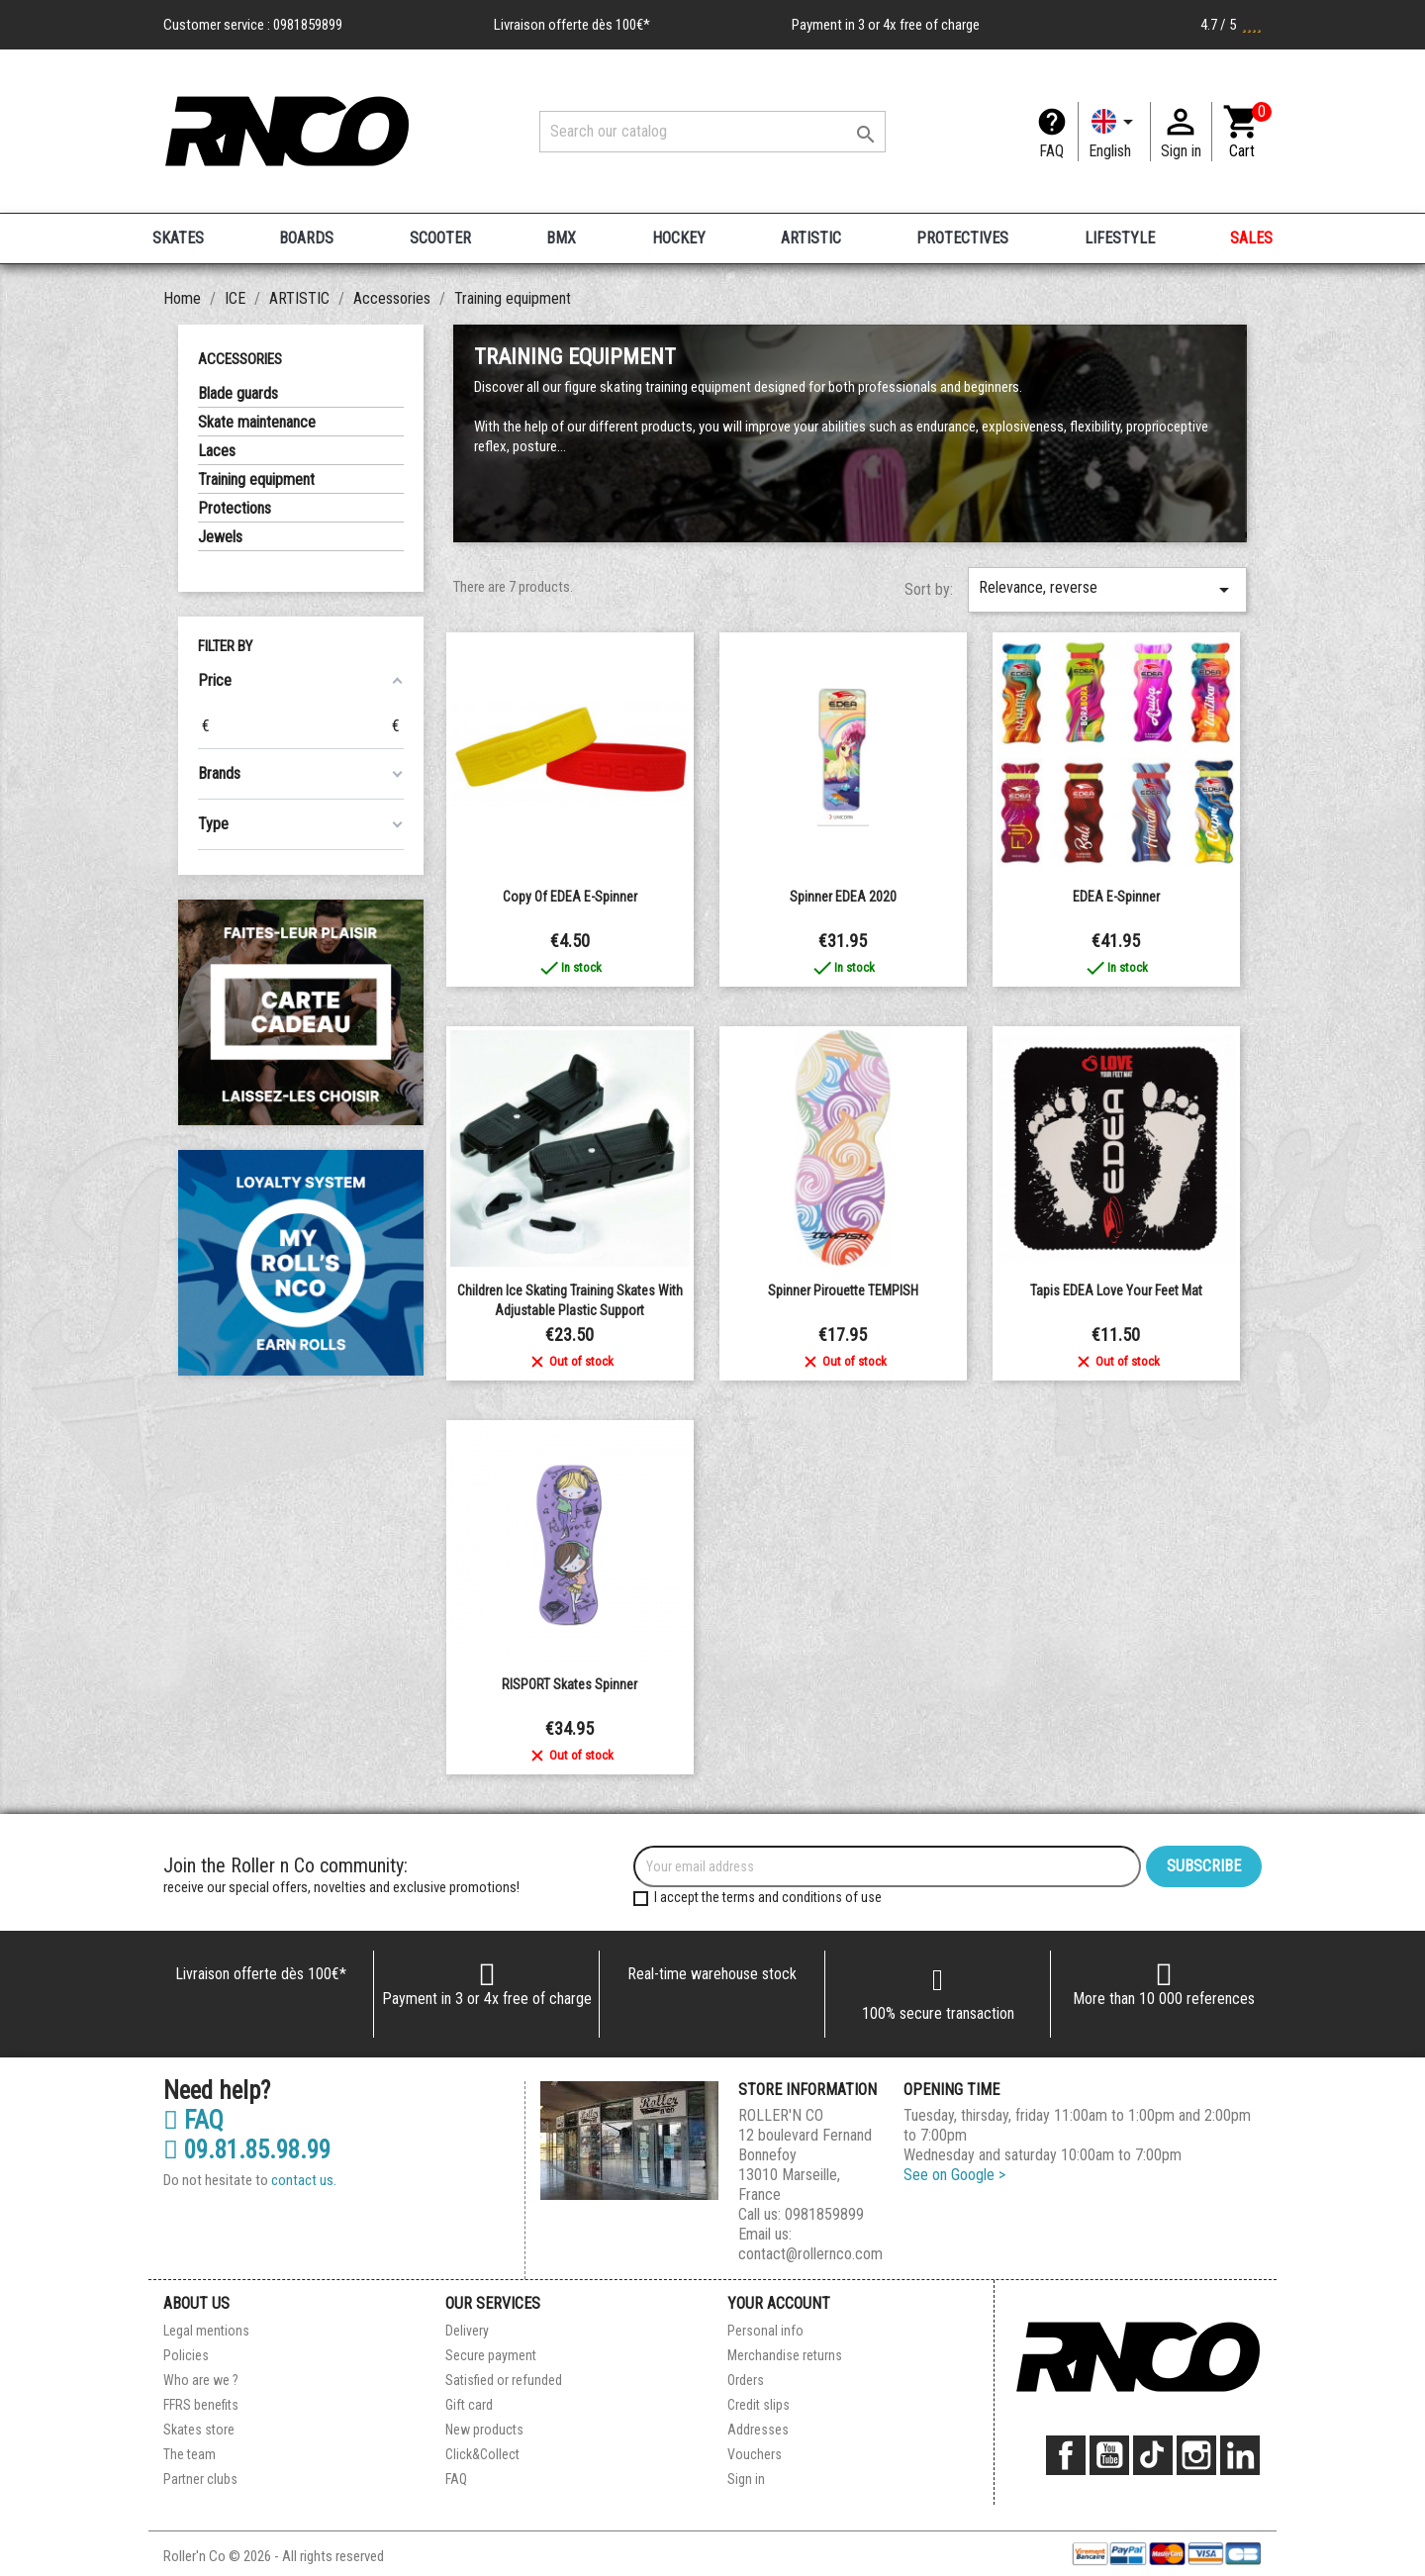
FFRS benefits (200, 2405)
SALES (1251, 238)
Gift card (469, 2405)
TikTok (1153, 2455)
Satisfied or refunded (503, 2380)
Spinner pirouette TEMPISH (843, 1290)
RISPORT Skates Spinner (569, 1684)
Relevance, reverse (1107, 590)
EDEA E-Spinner (1116, 897)
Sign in (746, 2479)
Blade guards (238, 393)
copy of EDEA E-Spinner (570, 897)
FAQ (1051, 151)
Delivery (467, 2330)
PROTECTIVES (962, 238)
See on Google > (954, 2174)
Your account (778, 2303)
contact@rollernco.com (810, 2253)
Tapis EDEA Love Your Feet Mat (1116, 1290)
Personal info (765, 2330)
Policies (186, 2355)
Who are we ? (200, 2380)
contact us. (303, 2180)
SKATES (178, 238)
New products (484, 2429)
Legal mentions (206, 2330)
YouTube (1109, 2455)
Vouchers (754, 2454)
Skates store (199, 2429)
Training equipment (256, 479)
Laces (217, 450)
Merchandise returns (784, 2355)
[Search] (712, 131)
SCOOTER (440, 238)
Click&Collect (482, 2454)
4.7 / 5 (1231, 25)
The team (189, 2454)
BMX (561, 238)
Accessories (240, 359)
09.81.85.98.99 (247, 2150)
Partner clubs (200, 2479)
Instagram (1196, 2455)
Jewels (220, 536)
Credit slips (758, 2405)
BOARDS (306, 238)
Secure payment (490, 2355)
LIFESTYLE (1120, 238)
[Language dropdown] (1114, 131)
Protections (234, 508)
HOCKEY (679, 238)
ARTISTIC (811, 238)
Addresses (758, 2429)
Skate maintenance (257, 422)
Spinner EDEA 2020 (843, 897)
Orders (745, 2380)
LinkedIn (1240, 2455)
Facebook (1066, 2455)
